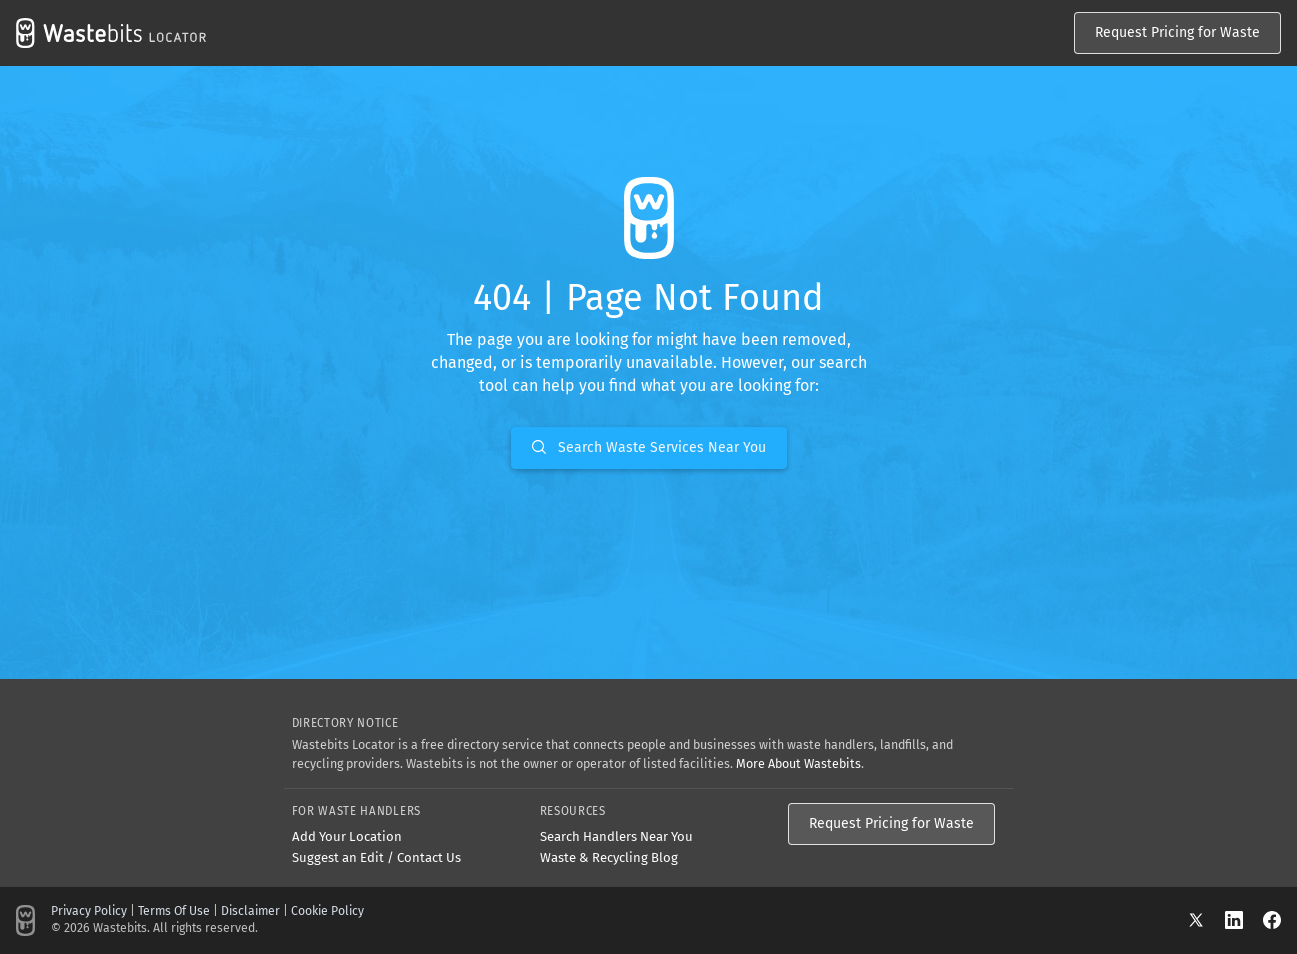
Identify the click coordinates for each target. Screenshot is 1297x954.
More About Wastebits (798, 763)
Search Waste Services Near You (649, 447)
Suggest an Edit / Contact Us (376, 857)
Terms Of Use (174, 911)
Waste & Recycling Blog (609, 857)
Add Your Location (347, 836)
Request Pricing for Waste (1177, 32)
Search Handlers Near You (616, 836)
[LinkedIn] (1244, 919)
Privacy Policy (89, 911)
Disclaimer (250, 911)
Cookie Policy (327, 911)
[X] (1206, 919)
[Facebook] (1272, 919)
